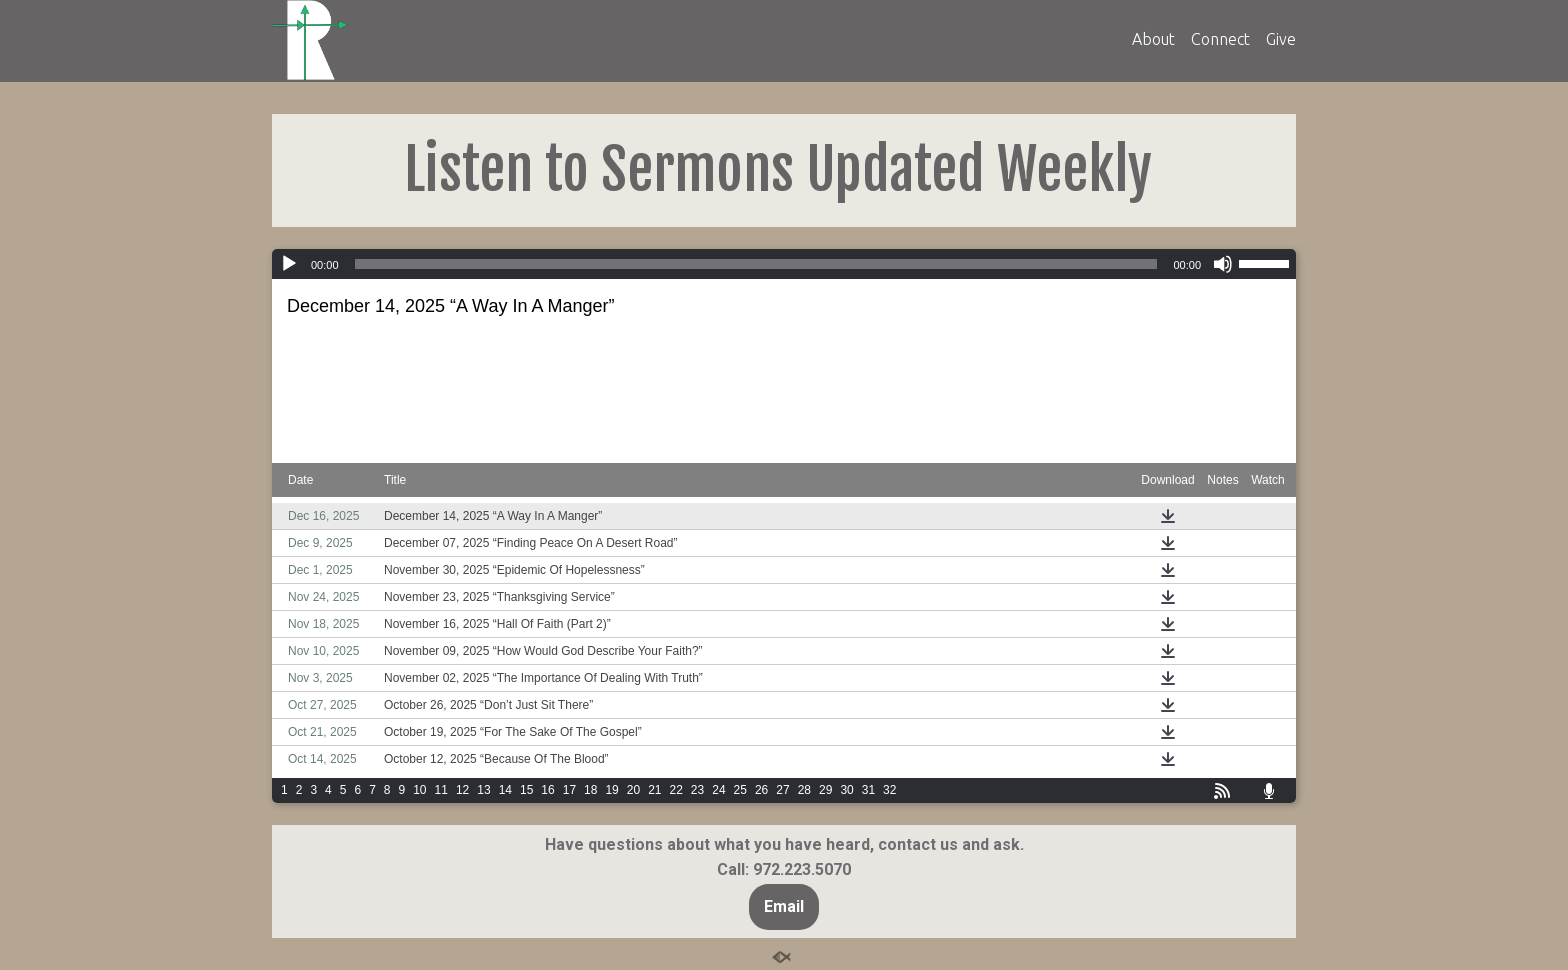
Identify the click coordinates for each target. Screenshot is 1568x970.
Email (784, 906)
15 (526, 790)
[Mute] (1223, 264)
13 (483, 790)
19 (611, 790)
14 (505, 790)
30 (846, 790)
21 (654, 790)
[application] (784, 264)
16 (547, 790)
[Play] (289, 264)
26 (761, 790)
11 (441, 790)
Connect (1220, 39)
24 (718, 790)
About (1153, 39)
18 (590, 790)
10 (419, 790)
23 (697, 790)
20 (633, 790)
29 (825, 790)
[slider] (756, 264)
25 (740, 790)
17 (569, 790)
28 (804, 790)
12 (462, 790)
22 (676, 790)
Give (1281, 39)
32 (889, 790)
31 (868, 790)
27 (782, 790)
